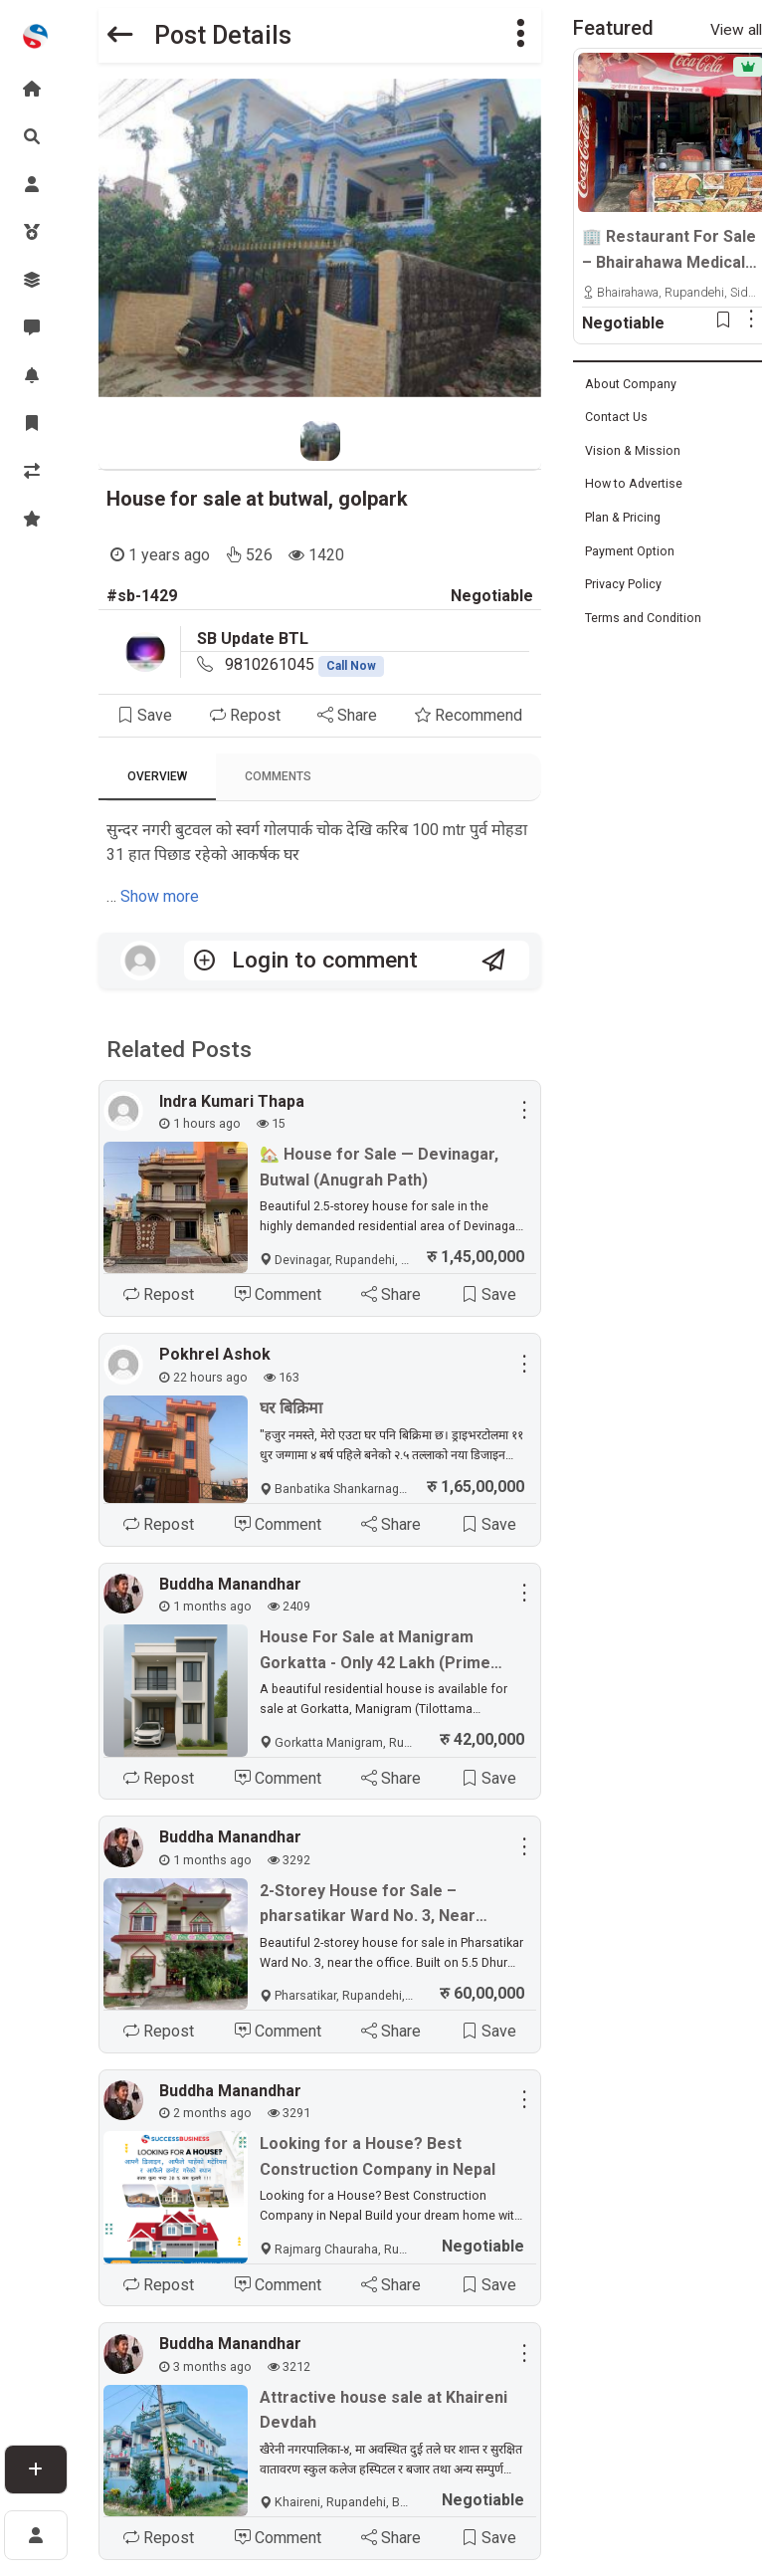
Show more (159, 896)
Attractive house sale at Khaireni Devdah (383, 2410)
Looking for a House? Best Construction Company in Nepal (377, 2156)
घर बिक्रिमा (291, 1407)
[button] (520, 35)
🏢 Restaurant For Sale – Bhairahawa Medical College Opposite (669, 251)
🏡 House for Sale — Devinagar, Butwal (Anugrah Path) (379, 1167)
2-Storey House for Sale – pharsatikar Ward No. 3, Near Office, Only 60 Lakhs (368, 1905)
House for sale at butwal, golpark (257, 499)
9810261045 (304, 664)
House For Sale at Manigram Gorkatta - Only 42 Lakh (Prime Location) (375, 1651)
